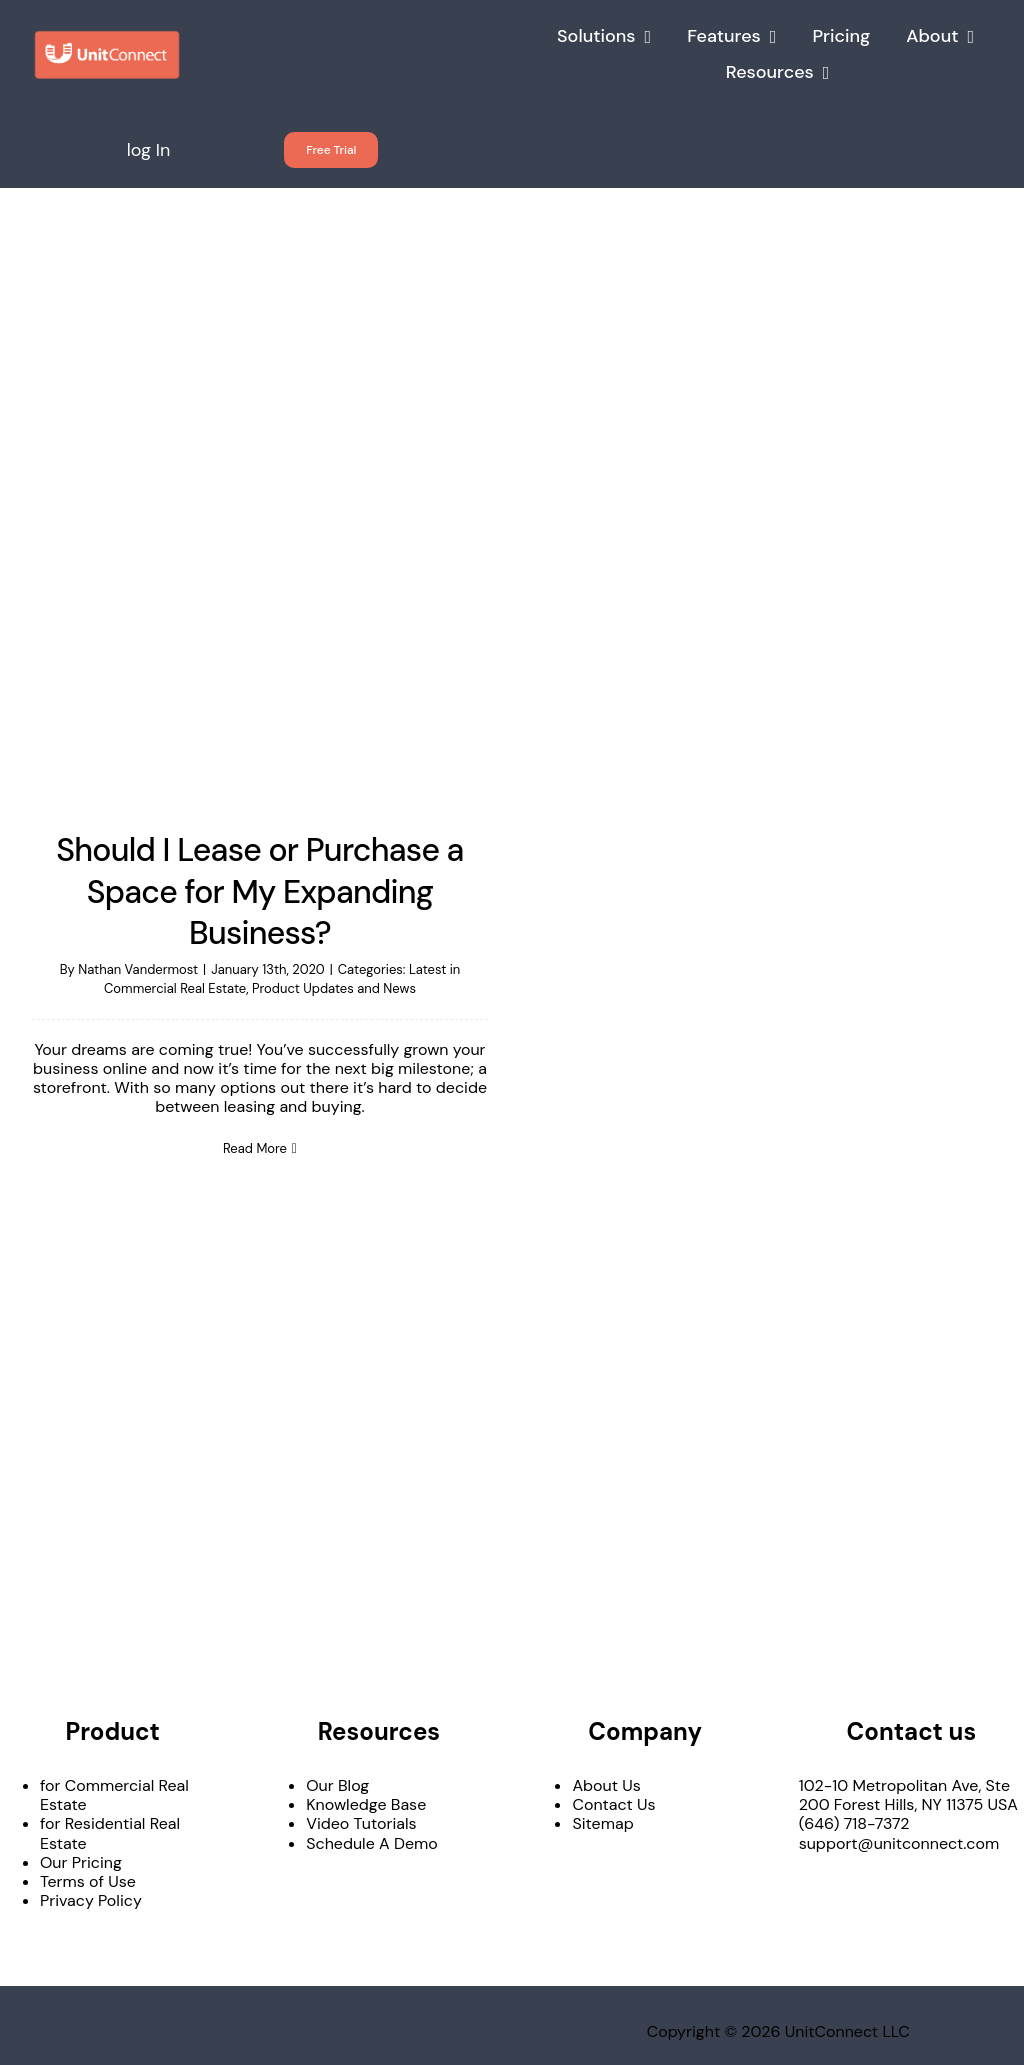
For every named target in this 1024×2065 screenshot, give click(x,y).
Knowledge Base (366, 1804)
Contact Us (613, 1804)
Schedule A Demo (372, 1843)
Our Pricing (81, 1862)
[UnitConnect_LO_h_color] (107, 36)
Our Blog (337, 1785)
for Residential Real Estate (110, 1833)
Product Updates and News (334, 988)
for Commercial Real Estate (114, 1795)
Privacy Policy (91, 1900)
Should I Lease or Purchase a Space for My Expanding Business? (259, 891)
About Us (606, 1785)
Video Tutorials (361, 1823)
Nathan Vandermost (138, 969)
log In (149, 150)
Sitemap (602, 1823)
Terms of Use (88, 1881)
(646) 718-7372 (854, 1823)
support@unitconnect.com (899, 1843)
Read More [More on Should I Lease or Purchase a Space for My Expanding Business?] (255, 1148)
